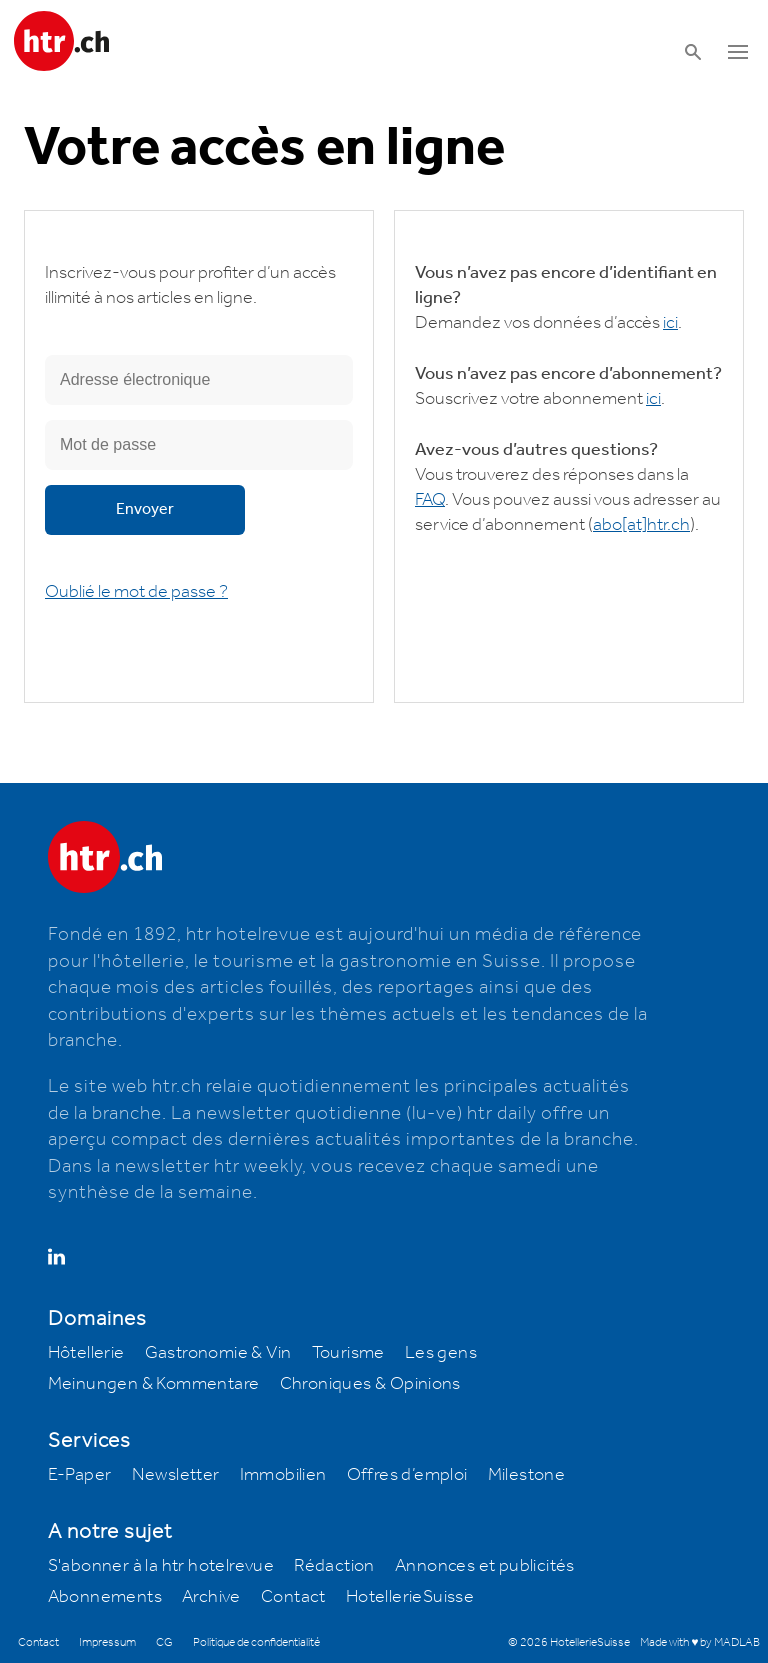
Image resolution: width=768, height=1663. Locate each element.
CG (164, 1642)
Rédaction (334, 1566)
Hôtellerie (86, 1353)
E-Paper (80, 1475)
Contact (293, 1597)
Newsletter (176, 1475)
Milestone (527, 1475)
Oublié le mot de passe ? (136, 592)
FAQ (430, 500)
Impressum (107, 1642)
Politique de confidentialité (256, 1642)
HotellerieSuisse (410, 1597)
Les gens (441, 1353)
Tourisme (348, 1353)
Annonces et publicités (485, 1566)
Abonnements (105, 1597)
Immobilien (283, 1475)
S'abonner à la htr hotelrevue (161, 1566)
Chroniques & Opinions (370, 1384)
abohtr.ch (641, 525)
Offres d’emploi (407, 1475)
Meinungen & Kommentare (154, 1384)
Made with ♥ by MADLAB (700, 1642)
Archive (211, 1597)
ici (670, 323)
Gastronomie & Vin (218, 1353)
